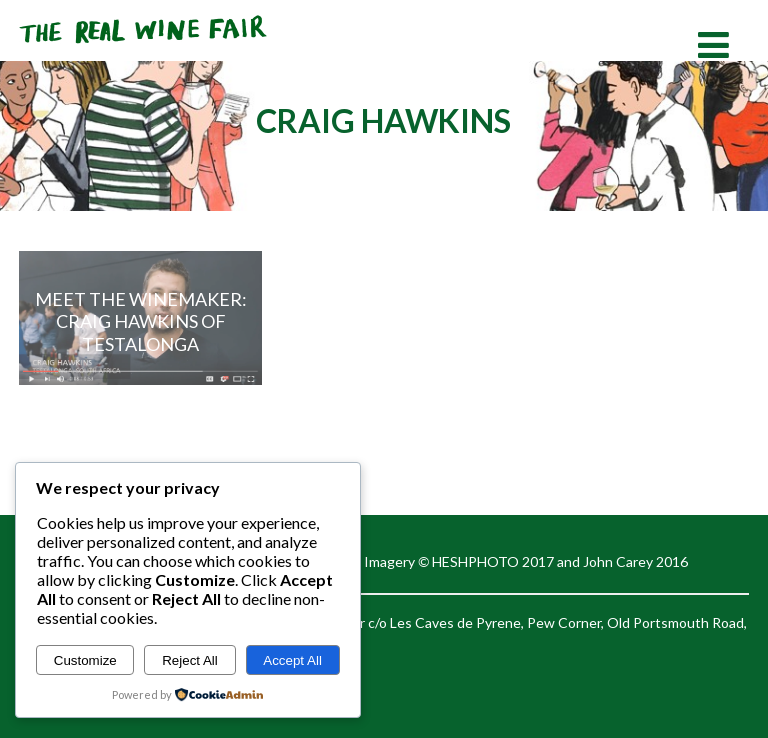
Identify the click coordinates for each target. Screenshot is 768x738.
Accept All (292, 660)
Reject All (190, 660)
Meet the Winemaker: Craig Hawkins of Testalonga (141, 321)
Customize (85, 660)
